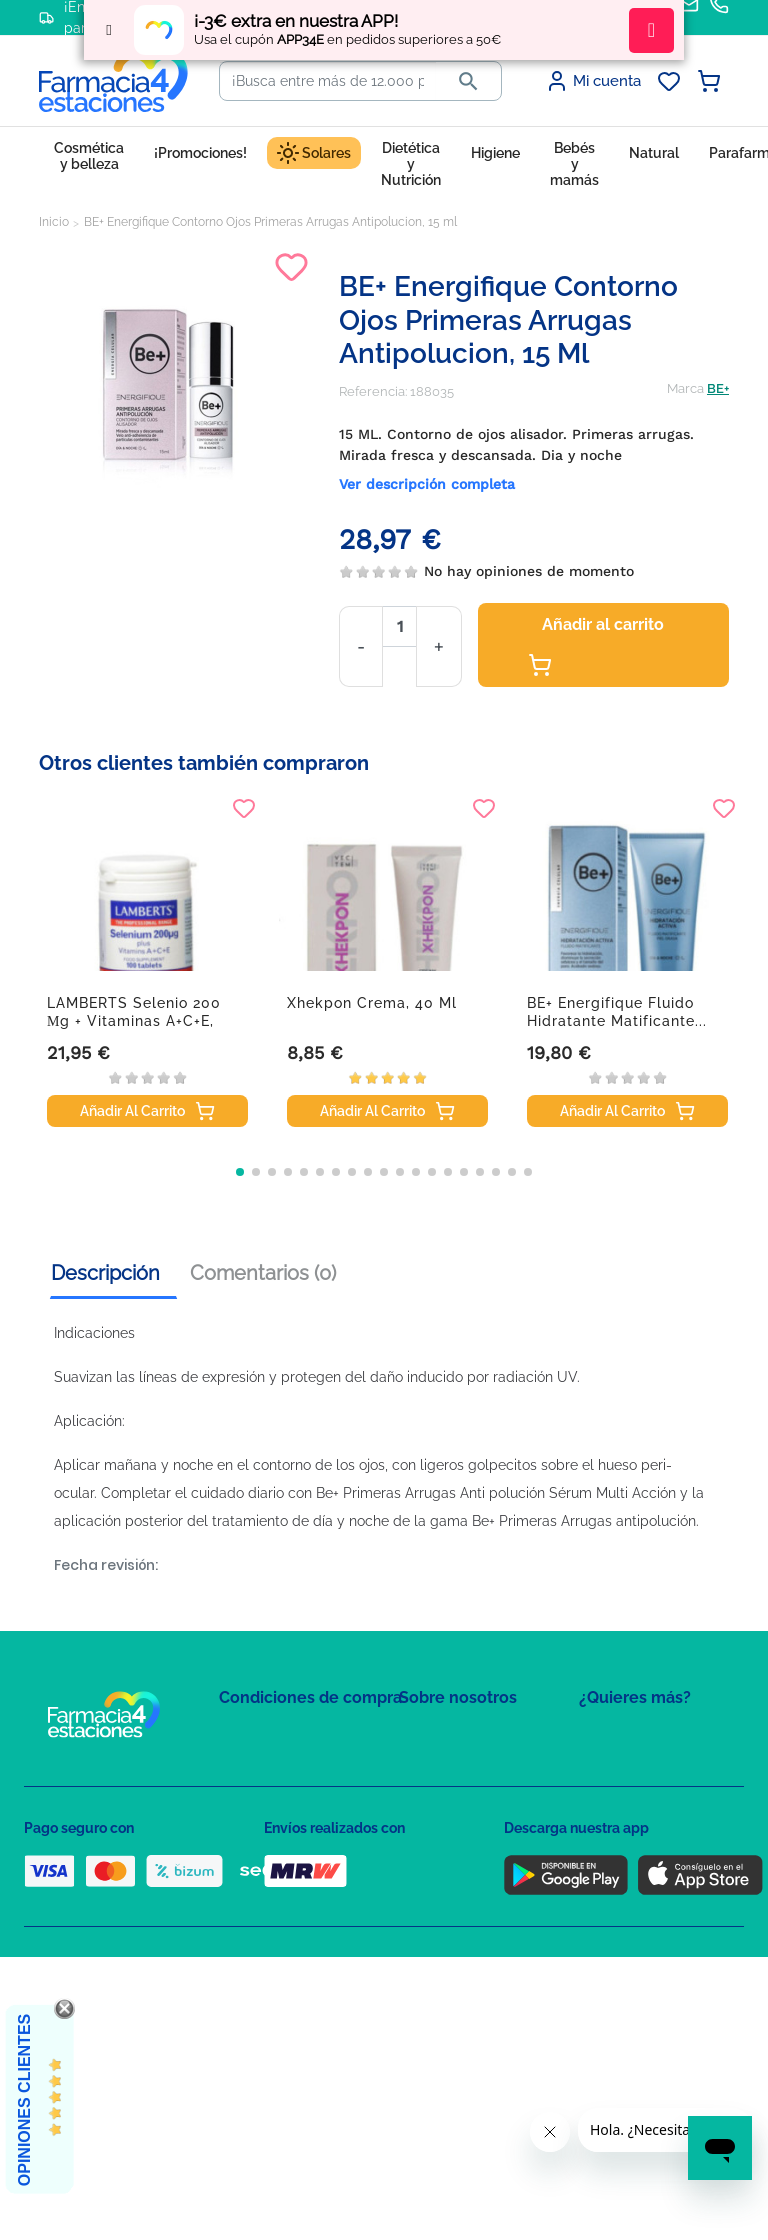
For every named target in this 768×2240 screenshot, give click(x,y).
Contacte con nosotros (467, 1795)
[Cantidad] (399, 626)
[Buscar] (328, 81)
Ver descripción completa (427, 484)
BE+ (718, 388)
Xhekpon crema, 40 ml (372, 1003)
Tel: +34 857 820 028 (459, 1877)
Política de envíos (272, 1906)
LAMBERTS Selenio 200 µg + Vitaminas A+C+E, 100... (134, 1021)
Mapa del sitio (440, 1737)
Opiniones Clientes (24, 2100)
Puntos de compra (274, 1877)
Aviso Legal (254, 1848)
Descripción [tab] (105, 1273)
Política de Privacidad (283, 1790)
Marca (685, 388)
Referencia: (373, 391)
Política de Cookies (276, 1819)
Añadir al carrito (596, 646)
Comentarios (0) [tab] (263, 1273)
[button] (240, 1172)
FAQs (415, 1766)
